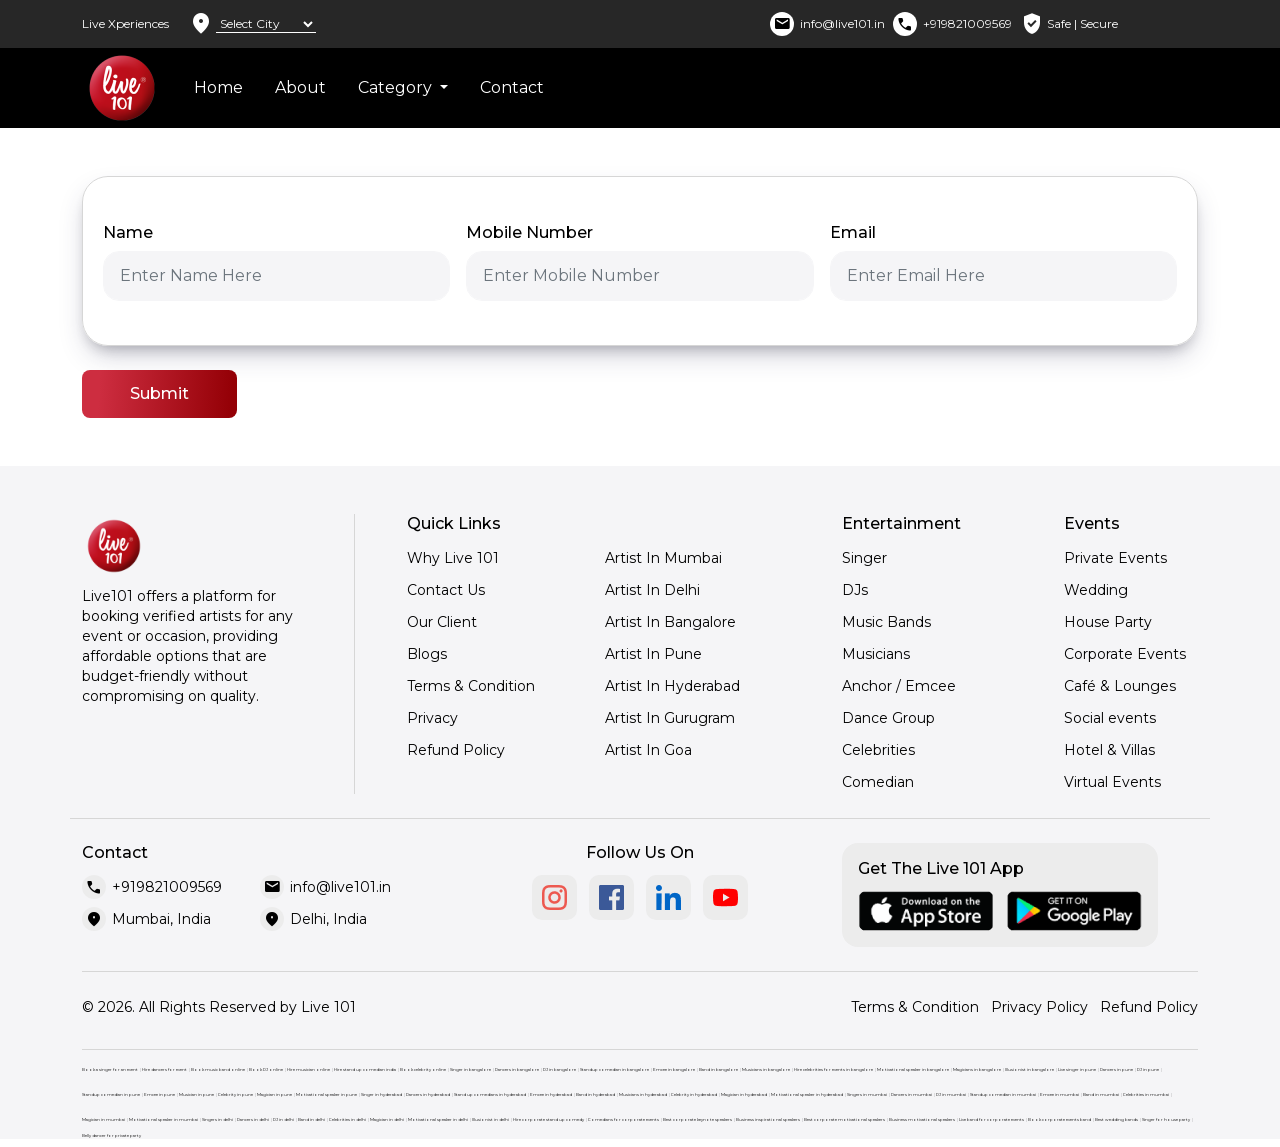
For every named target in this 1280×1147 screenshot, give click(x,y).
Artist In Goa (648, 750)
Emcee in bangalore (674, 1069)
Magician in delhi (387, 1119)
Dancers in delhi (253, 1119)
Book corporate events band (1059, 1119)
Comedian (878, 782)
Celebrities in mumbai (1146, 1094)
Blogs (427, 654)
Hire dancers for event (164, 1069)
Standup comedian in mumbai (1003, 1094)
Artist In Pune (653, 654)
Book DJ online (266, 1069)
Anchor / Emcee (899, 686)
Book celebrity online (423, 1069)
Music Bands (886, 622)
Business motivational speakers (922, 1119)
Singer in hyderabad (381, 1094)
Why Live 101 (453, 558)
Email (853, 232)
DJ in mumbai (951, 1094)
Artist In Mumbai (663, 558)
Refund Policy (456, 750)
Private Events (1115, 558)
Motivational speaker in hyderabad (807, 1094)
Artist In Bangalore (670, 622)
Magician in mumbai (103, 1119)
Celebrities (878, 750)
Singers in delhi (217, 1119)
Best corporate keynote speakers (697, 1119)
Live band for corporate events (991, 1119)
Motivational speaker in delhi (438, 1119)
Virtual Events (1112, 782)
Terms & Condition (471, 686)
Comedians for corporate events (623, 1119)
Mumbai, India (161, 919)
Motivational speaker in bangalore (913, 1069)
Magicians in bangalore (977, 1069)
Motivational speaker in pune (326, 1094)
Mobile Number (529, 232)
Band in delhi (311, 1119)
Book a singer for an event (110, 1069)
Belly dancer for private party (111, 1135)
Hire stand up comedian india (365, 1069)
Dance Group (888, 718)
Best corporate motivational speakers (844, 1119)
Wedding (1096, 590)
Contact (512, 87)
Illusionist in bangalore (1029, 1069)
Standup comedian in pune (111, 1094)
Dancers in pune (1116, 1069)
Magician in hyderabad (744, 1094)
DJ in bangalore (559, 1069)
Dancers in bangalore (517, 1069)
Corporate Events (1125, 654)
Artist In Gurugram (670, 718)
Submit (159, 393)
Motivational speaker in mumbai (163, 1119)
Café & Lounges (1120, 686)
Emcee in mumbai (1059, 1094)
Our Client (442, 622)
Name (128, 232)
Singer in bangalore (470, 1069)
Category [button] (397, 87)
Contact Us (446, 590)
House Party (1108, 622)
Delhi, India (328, 919)
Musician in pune (196, 1094)
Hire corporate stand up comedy (548, 1119)
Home (218, 87)
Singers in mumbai (867, 1094)
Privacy (432, 718)
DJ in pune (1148, 1069)
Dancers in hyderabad (428, 1094)
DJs (855, 590)
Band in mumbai (1101, 1094)
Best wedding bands (1116, 1119)
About (300, 87)
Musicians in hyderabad (643, 1094)
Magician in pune (274, 1094)
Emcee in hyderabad (551, 1094)
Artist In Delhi (652, 590)
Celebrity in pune (235, 1094)
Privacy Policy (1039, 1007)
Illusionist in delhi (490, 1119)
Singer (864, 558)
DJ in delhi (283, 1119)
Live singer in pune (1077, 1069)
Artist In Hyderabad (672, 686)
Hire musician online (308, 1069)
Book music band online (218, 1069)
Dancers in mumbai (911, 1094)
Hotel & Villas (1109, 750)
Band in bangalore (718, 1069)
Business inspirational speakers (768, 1119)
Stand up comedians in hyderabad (490, 1094)
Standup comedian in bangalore (614, 1069)
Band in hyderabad (595, 1094)
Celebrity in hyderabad (694, 1094)
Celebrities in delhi (347, 1119)
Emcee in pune (159, 1094)
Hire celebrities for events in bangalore (833, 1069)
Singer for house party (1166, 1119)
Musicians (876, 654)
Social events (1110, 718)
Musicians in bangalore (766, 1069)
